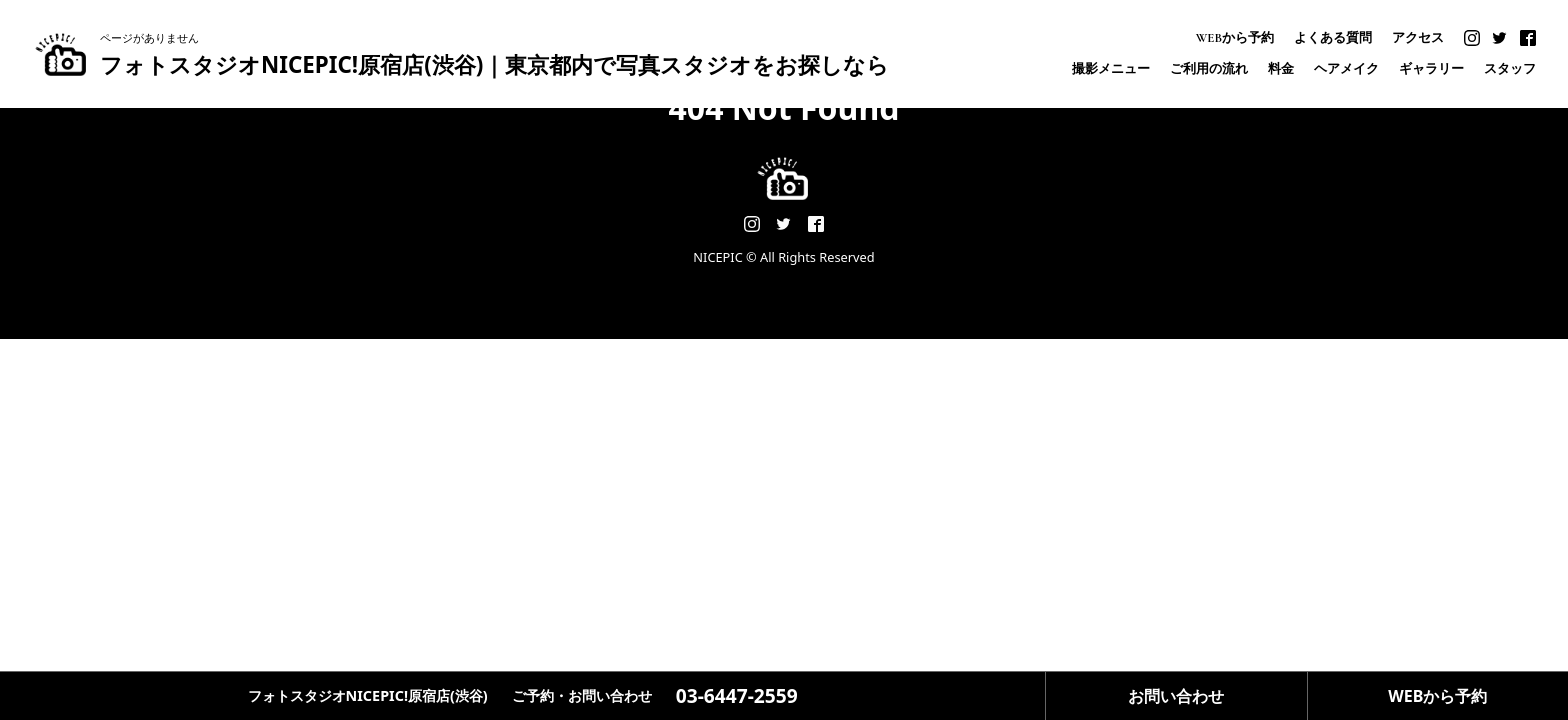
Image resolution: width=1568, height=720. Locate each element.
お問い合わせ (1176, 696)
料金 (1281, 69)
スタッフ (1510, 69)
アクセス (1418, 38)
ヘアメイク (1346, 69)
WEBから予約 (1235, 38)
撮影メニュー (1111, 69)
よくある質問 (1333, 38)
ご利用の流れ (1209, 69)
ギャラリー (1431, 69)
